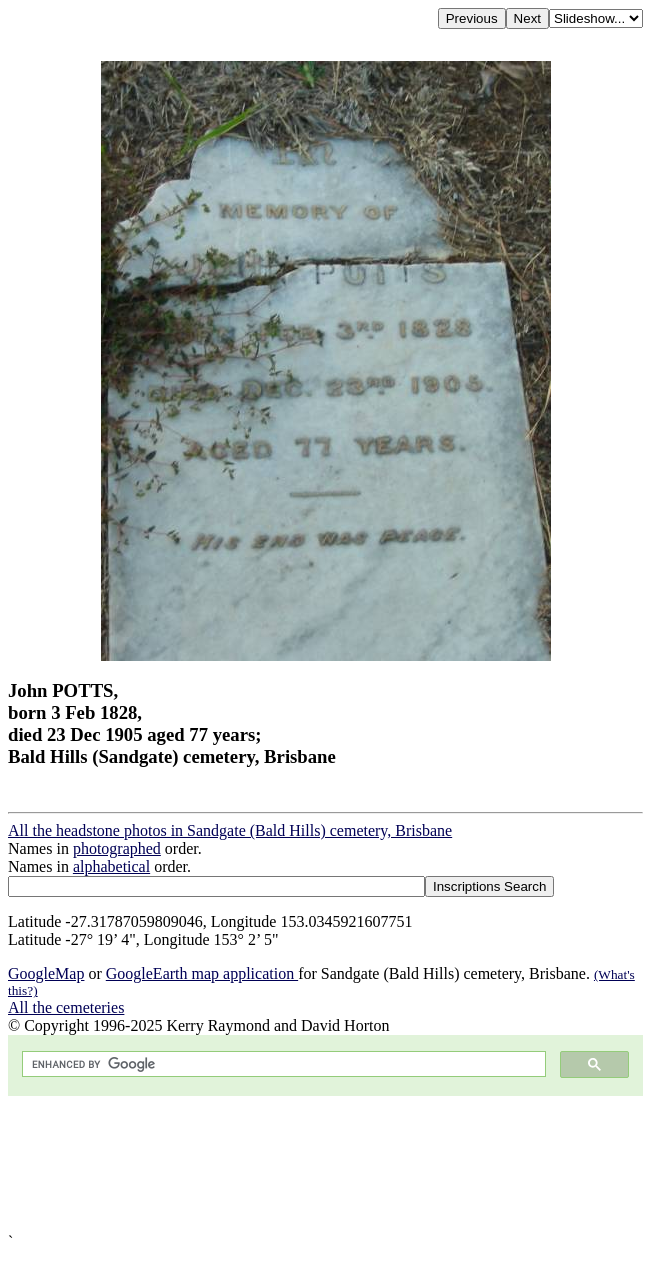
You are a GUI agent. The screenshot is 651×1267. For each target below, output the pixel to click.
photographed (117, 848)
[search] (282, 1064)
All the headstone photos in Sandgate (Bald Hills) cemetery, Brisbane (230, 830)
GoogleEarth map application (202, 973)
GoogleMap (46, 973)
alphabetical (111, 866)
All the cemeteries (66, 1007)
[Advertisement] (325, 1164)
